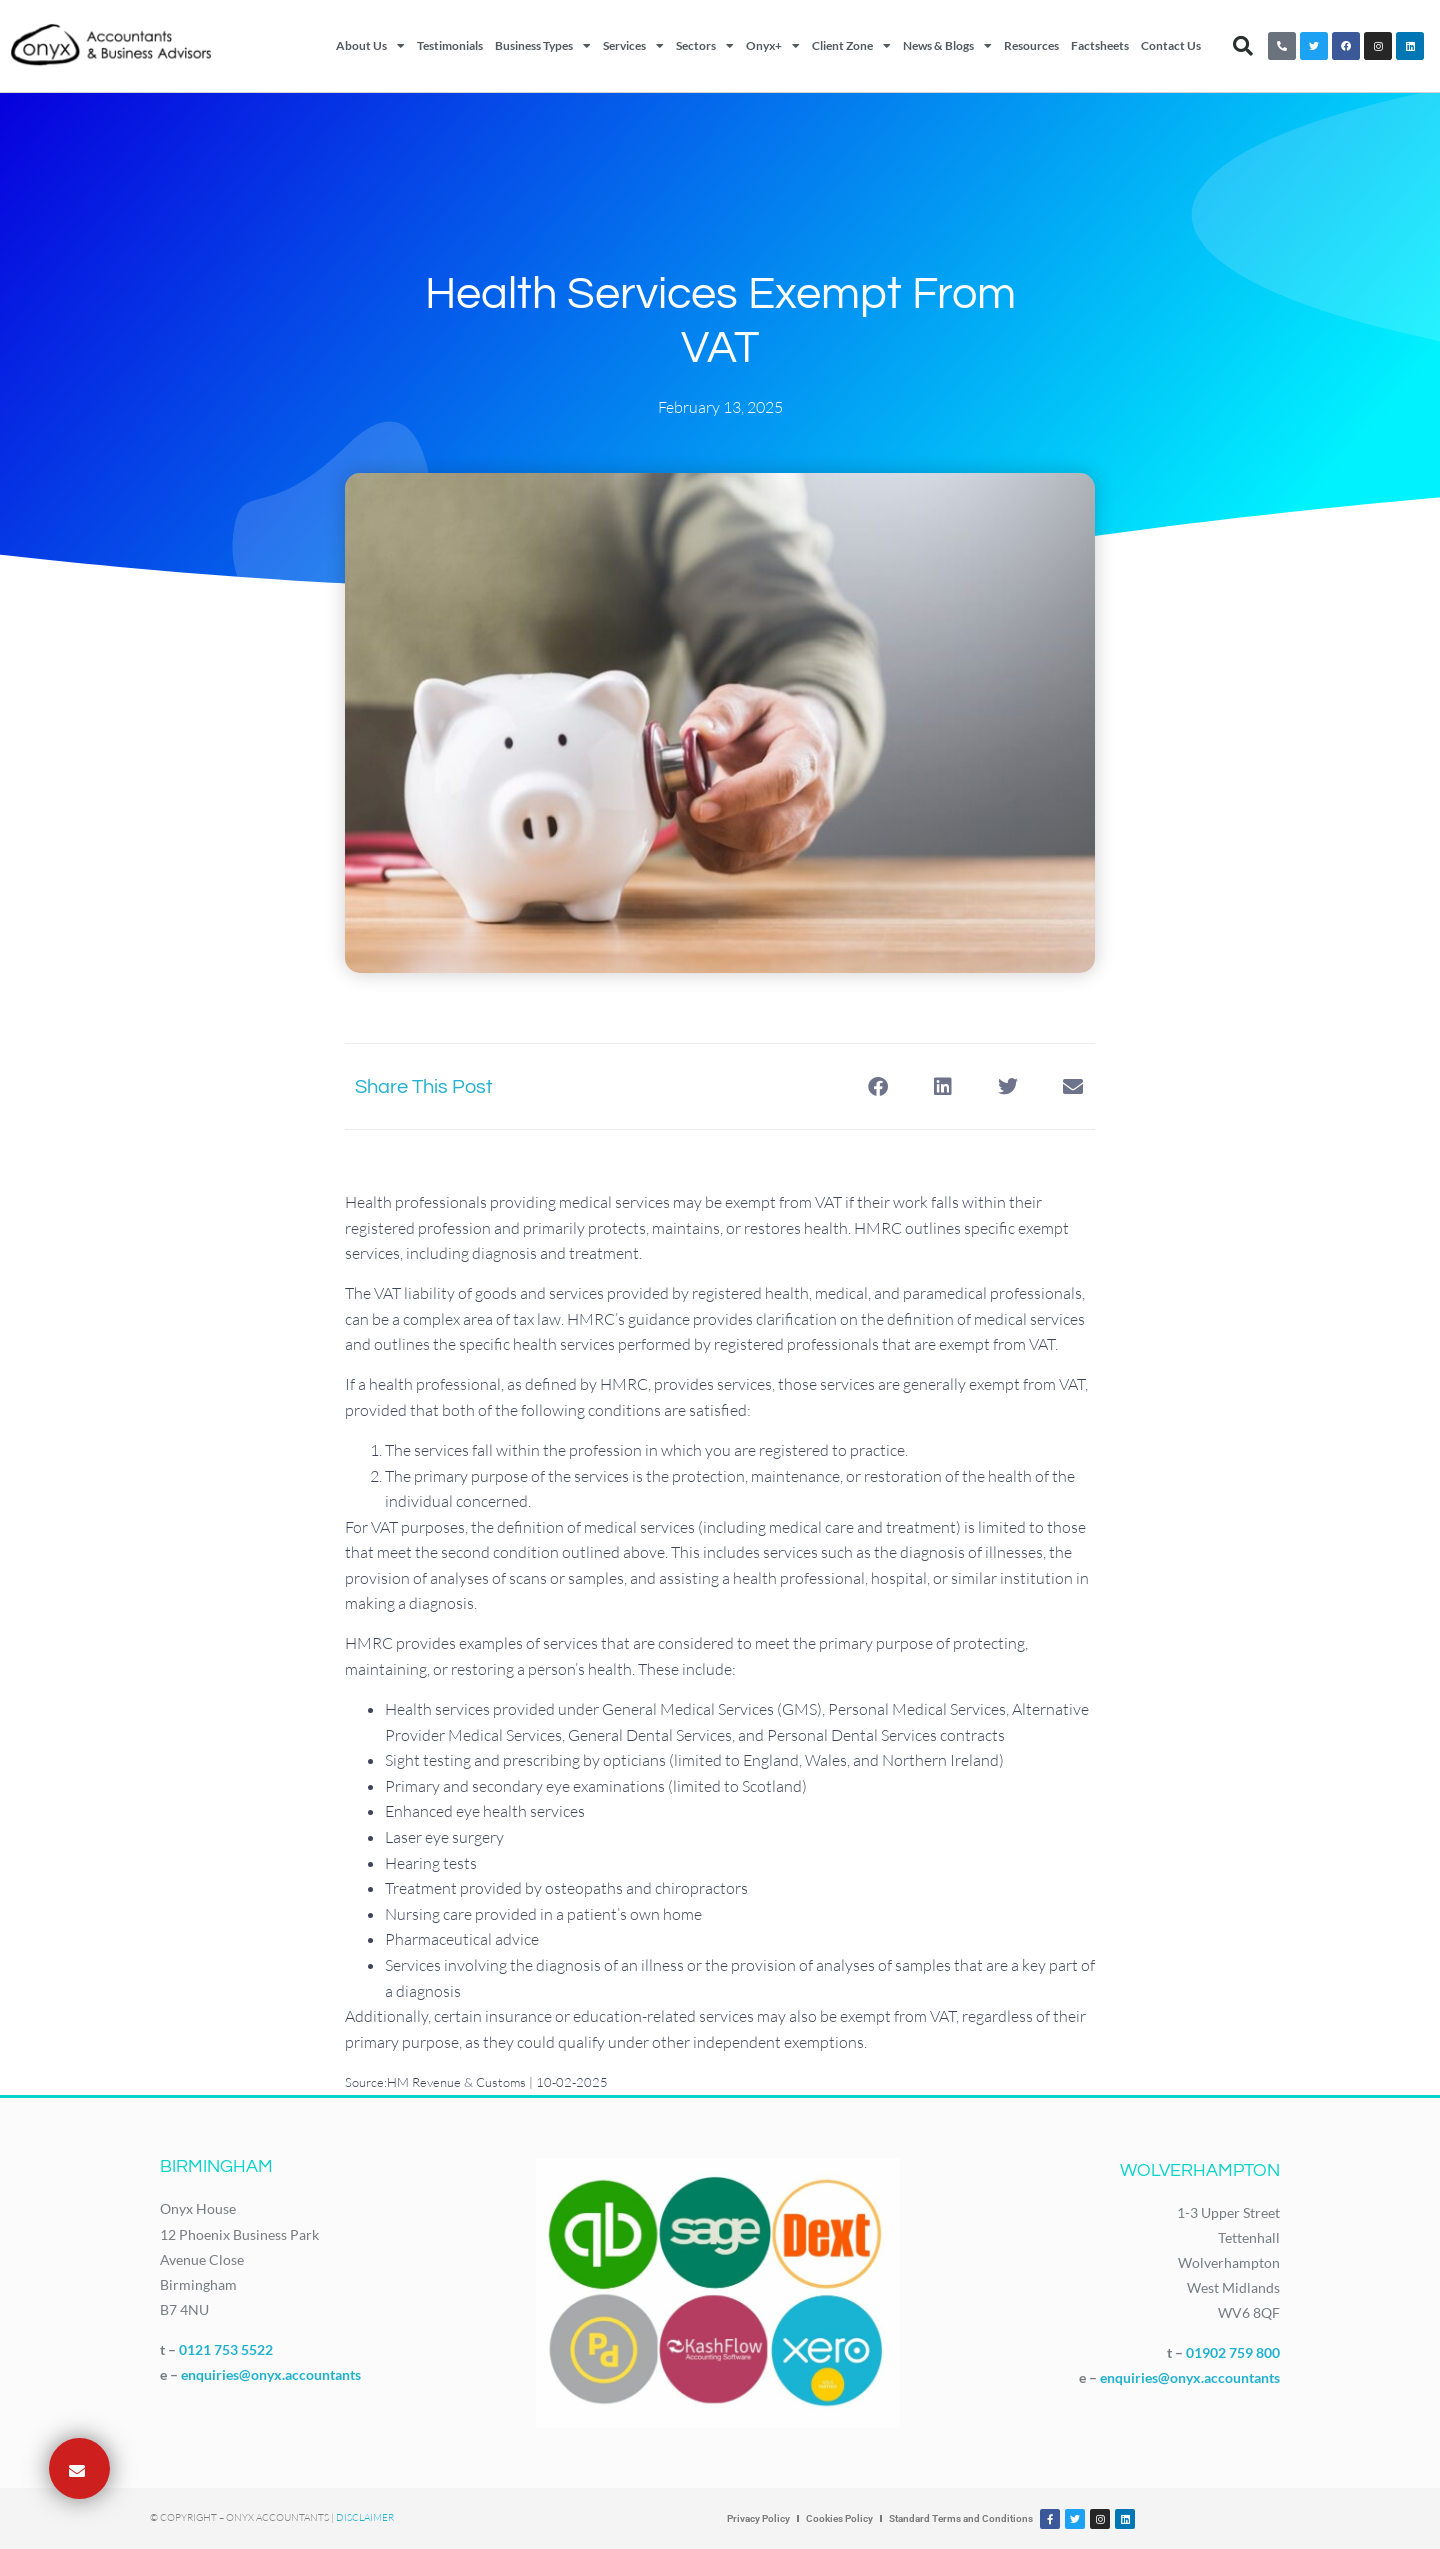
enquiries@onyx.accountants (271, 2374)
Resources (1031, 45)
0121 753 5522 (226, 2349)
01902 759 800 (1233, 2352)
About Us (370, 46)
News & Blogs (947, 46)
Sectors (705, 46)
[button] (1243, 46)
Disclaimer (365, 2517)
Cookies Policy (839, 2518)
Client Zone (851, 46)
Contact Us (1171, 45)
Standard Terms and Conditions (961, 2518)
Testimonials (450, 45)
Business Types (543, 46)
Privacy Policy (758, 2518)
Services (633, 46)
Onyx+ (773, 46)
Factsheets (1100, 45)
